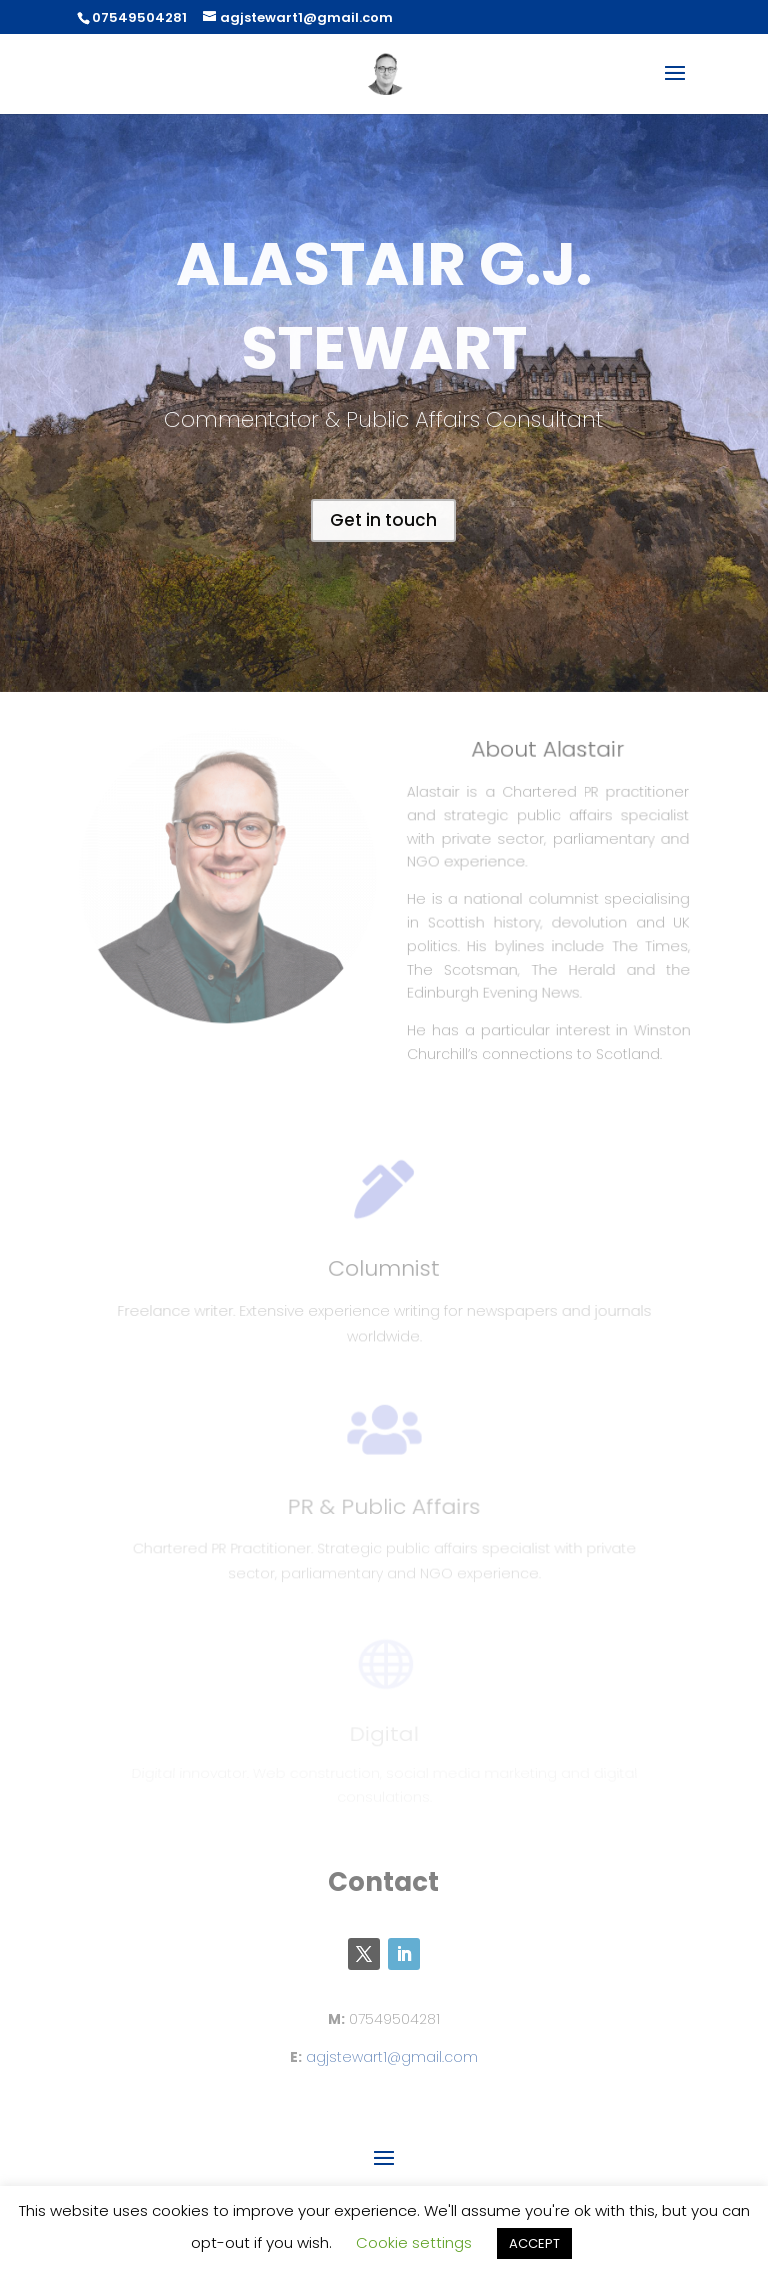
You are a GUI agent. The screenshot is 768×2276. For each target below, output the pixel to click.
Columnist (384, 1275)
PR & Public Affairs (384, 1512)
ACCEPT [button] (534, 2243)
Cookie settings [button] (414, 2242)
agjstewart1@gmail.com (392, 2057)
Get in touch (383, 520)
